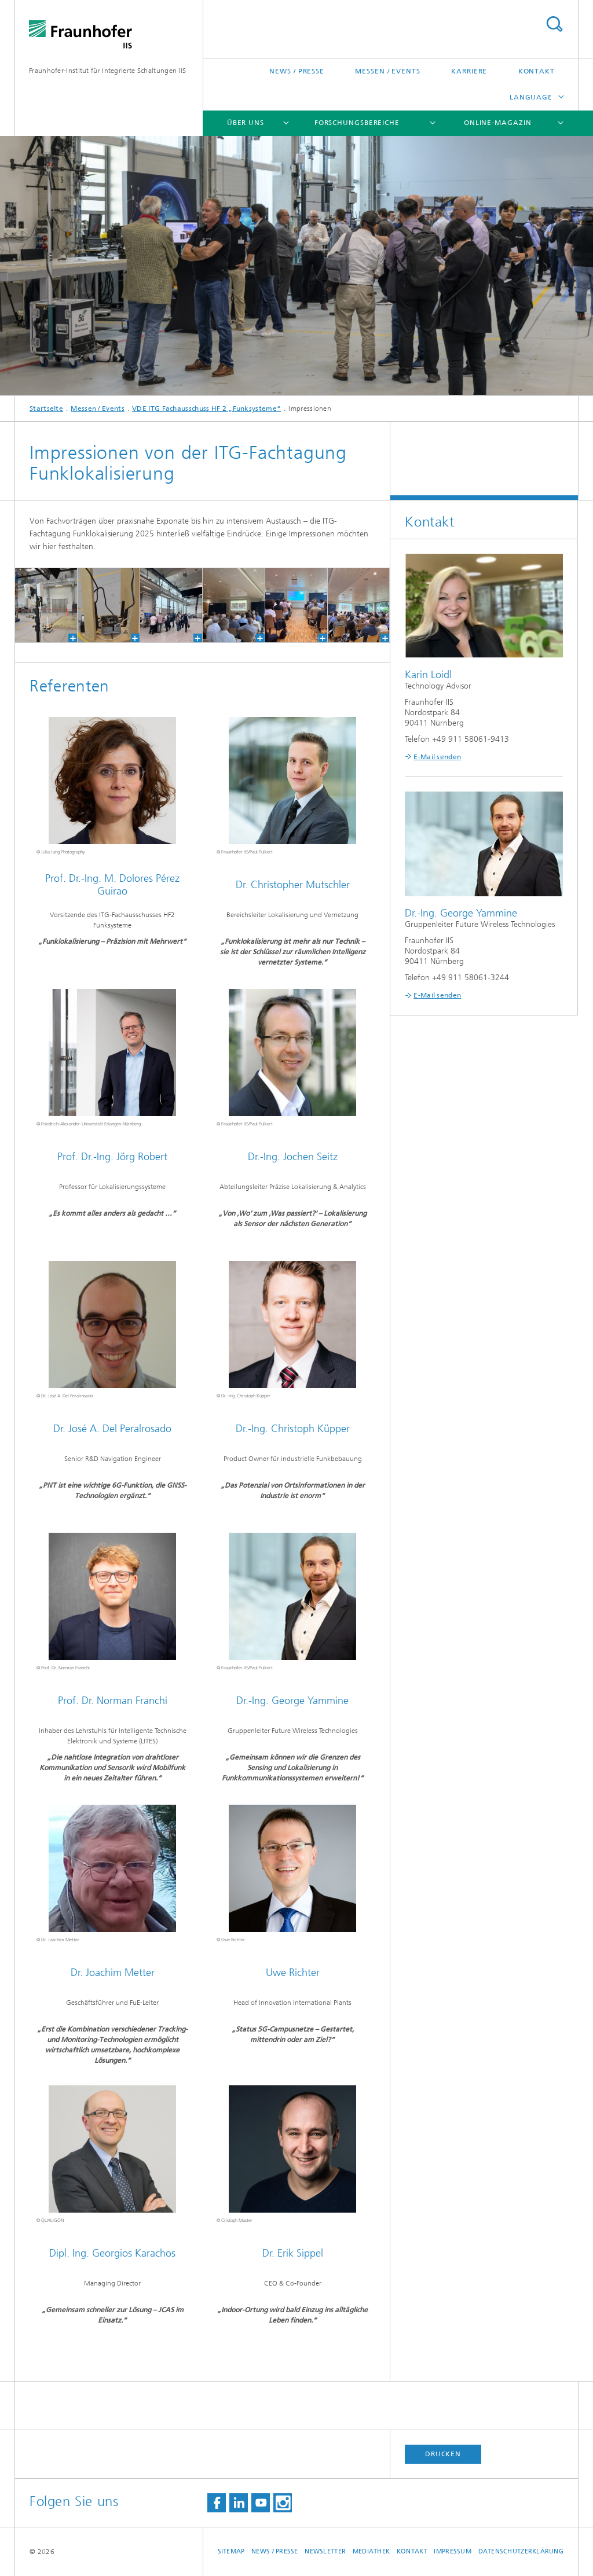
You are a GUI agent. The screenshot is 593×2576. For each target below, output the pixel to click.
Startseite (46, 408)
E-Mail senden (437, 757)
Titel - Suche (554, 24)
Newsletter (325, 2551)
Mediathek (371, 2551)
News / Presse (296, 71)
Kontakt (536, 71)
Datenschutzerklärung (521, 2551)
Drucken (443, 2454)
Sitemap (231, 2551)
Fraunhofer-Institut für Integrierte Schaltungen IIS (107, 71)
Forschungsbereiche (357, 123)
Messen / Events (387, 71)
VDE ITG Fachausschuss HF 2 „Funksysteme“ (206, 408)
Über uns (245, 123)
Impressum (452, 2551)
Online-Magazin (498, 123)
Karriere (469, 71)
